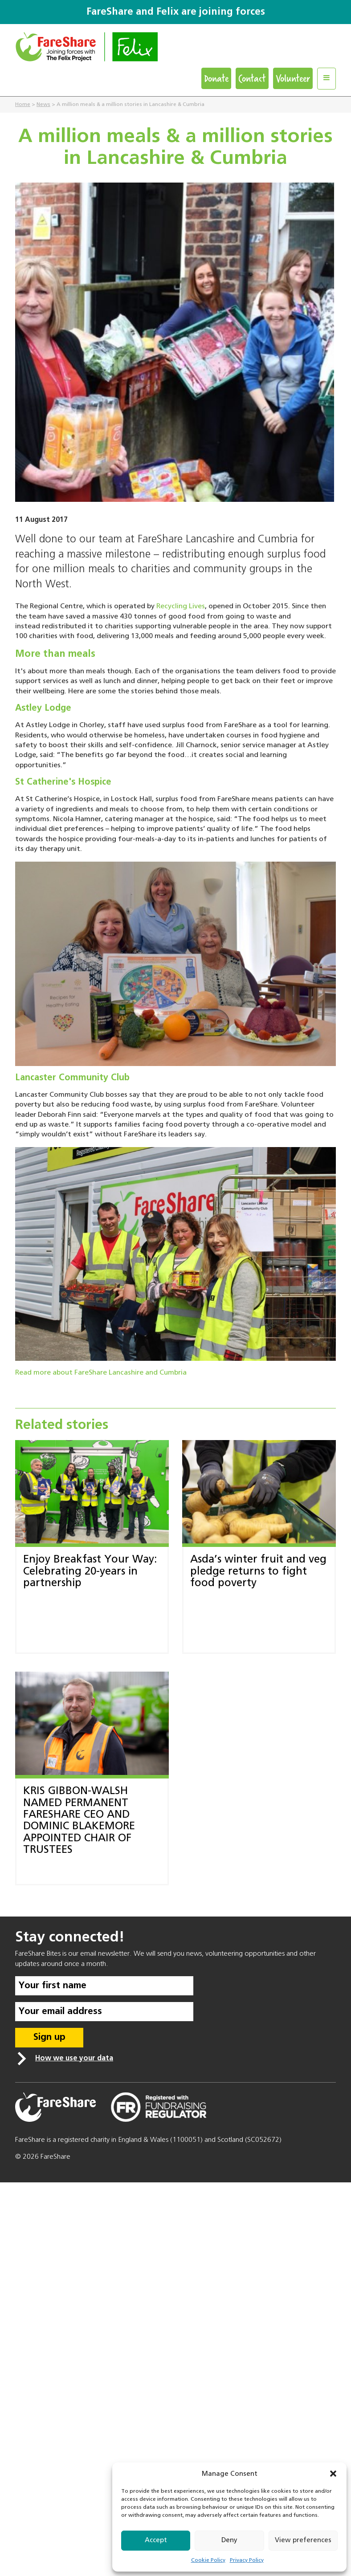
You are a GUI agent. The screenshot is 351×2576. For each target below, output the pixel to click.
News (43, 104)
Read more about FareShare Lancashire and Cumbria (101, 1372)
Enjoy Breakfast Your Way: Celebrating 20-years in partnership (90, 1571)
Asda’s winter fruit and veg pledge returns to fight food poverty (258, 1571)
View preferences (303, 2540)
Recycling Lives (180, 606)
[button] (333, 2473)
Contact (252, 78)
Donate (216, 78)
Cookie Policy (208, 2560)
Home (22, 104)
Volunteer (293, 78)
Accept (156, 2540)
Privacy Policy (247, 2560)
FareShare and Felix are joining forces (175, 12)
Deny (229, 2540)
